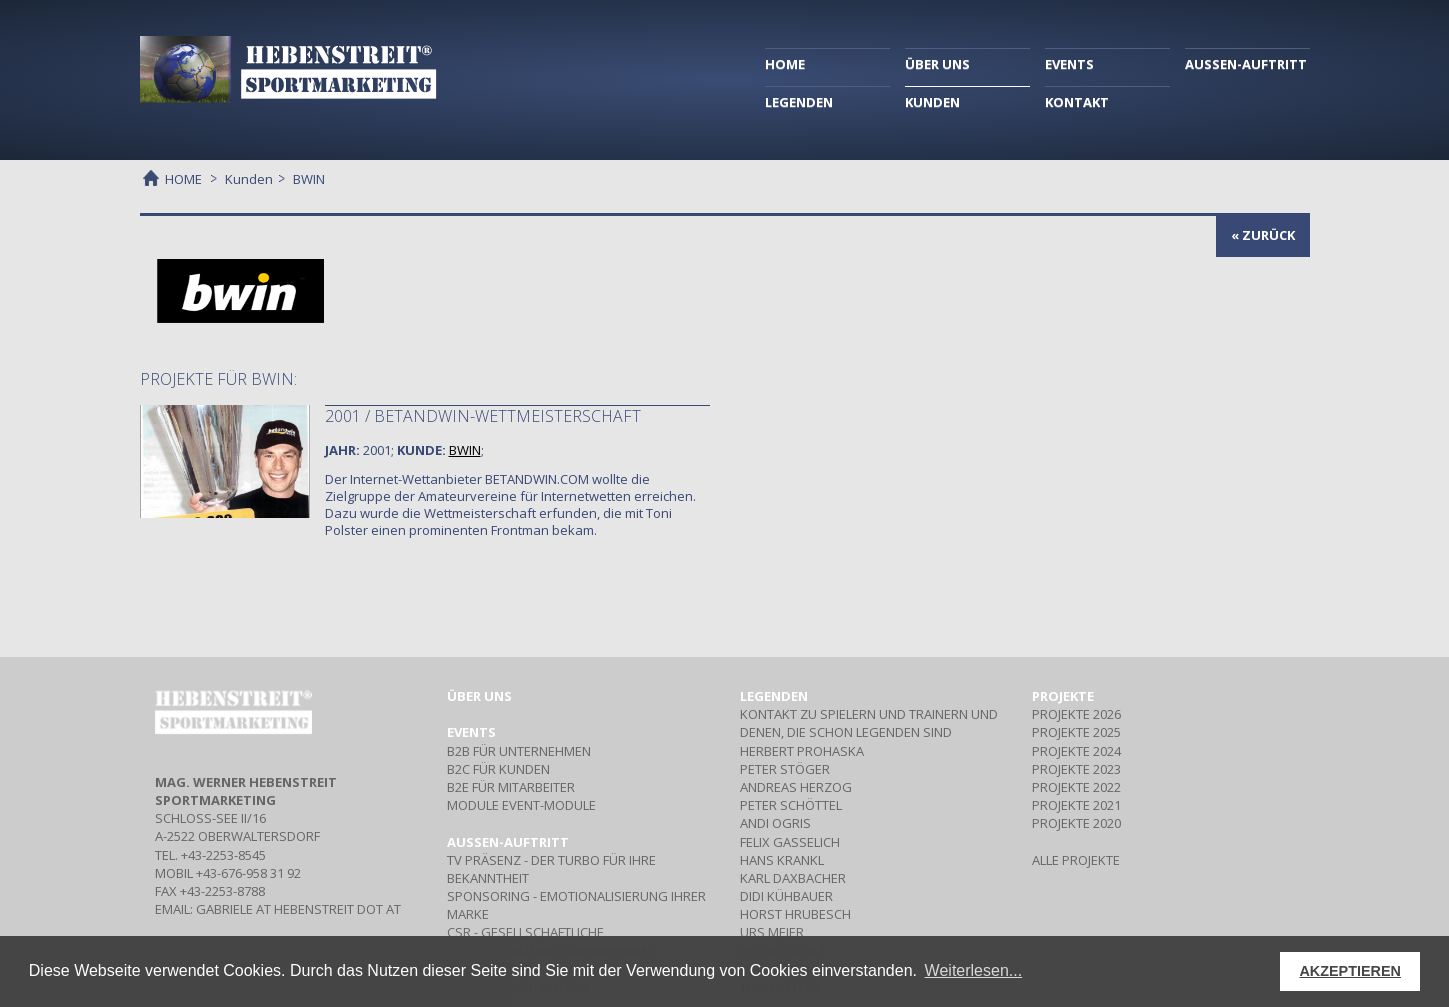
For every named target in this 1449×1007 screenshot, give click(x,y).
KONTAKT (1077, 102)
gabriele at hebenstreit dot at (298, 909)
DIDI (786, 896)
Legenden (774, 696)
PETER (785, 769)
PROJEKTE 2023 (1076, 769)
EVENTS (1069, 64)
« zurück (1263, 235)
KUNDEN (932, 102)
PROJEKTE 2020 (1076, 823)
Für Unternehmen (519, 751)
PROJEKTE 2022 (1076, 787)
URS (772, 932)
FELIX (790, 842)
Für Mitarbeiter (511, 787)
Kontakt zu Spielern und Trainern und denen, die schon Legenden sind (869, 723)
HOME (785, 64)
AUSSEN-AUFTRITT (1246, 64)
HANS (782, 860)
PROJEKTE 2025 (1076, 732)
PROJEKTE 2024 (1076, 751)
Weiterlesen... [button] (974, 970)
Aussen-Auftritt (508, 842)
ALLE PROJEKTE (1076, 860)
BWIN (465, 450)
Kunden (249, 179)
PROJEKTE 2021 (1076, 805)
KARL (793, 878)
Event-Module (521, 805)
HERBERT (802, 751)
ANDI (775, 823)
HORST (795, 914)
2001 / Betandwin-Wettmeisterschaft (483, 416)
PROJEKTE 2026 (1076, 714)
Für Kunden (498, 769)
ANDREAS (796, 787)
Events (471, 732)
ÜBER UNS (937, 64)
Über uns (479, 696)
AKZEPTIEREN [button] (1350, 971)
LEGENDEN (799, 102)
